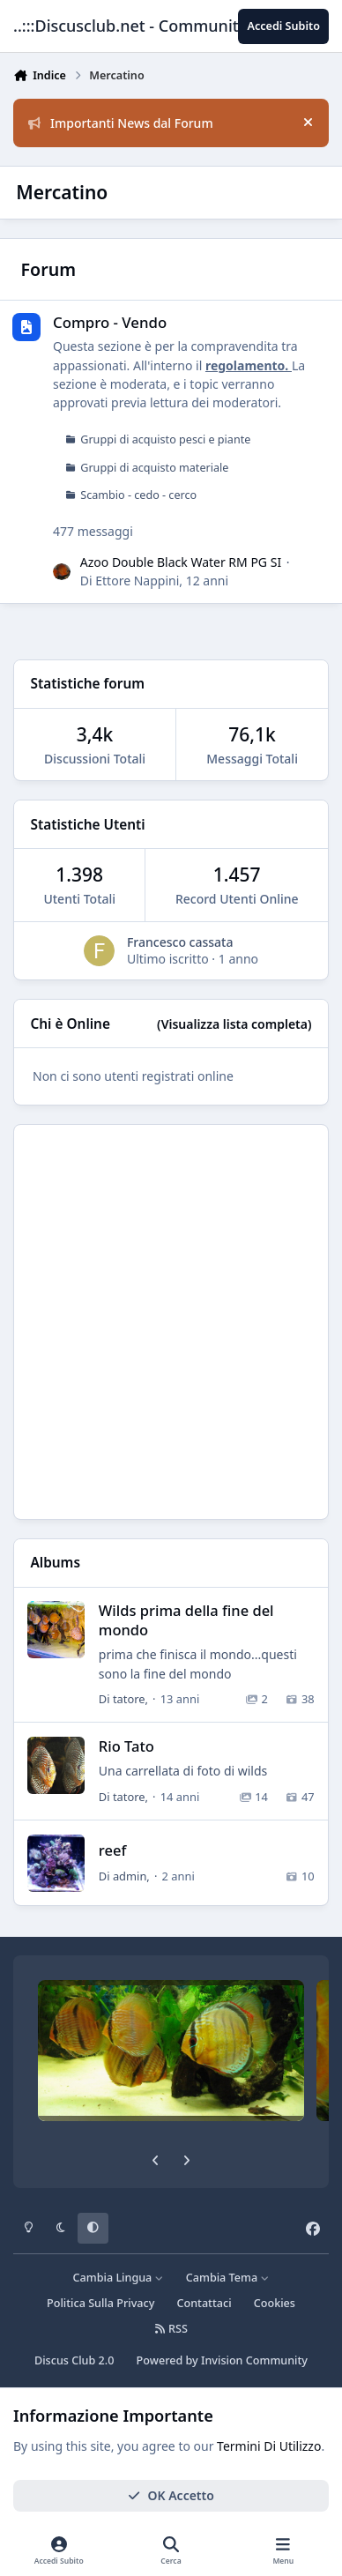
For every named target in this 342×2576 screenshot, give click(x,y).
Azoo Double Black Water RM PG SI (180, 562)
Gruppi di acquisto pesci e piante (165, 439)
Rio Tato (126, 1746)
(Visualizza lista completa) (234, 1024)
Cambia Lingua (118, 2277)
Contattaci (204, 2303)
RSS (171, 2328)
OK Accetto (171, 2495)
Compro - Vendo (110, 322)
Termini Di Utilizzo (269, 2446)
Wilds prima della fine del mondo (186, 1619)
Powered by (222, 2360)
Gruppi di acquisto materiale (154, 467)
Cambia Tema (228, 2277)
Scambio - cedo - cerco (138, 495)
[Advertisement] (171, 1321)
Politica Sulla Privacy (100, 2303)
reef (112, 1850)
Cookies (274, 2303)
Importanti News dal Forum (120, 123)
